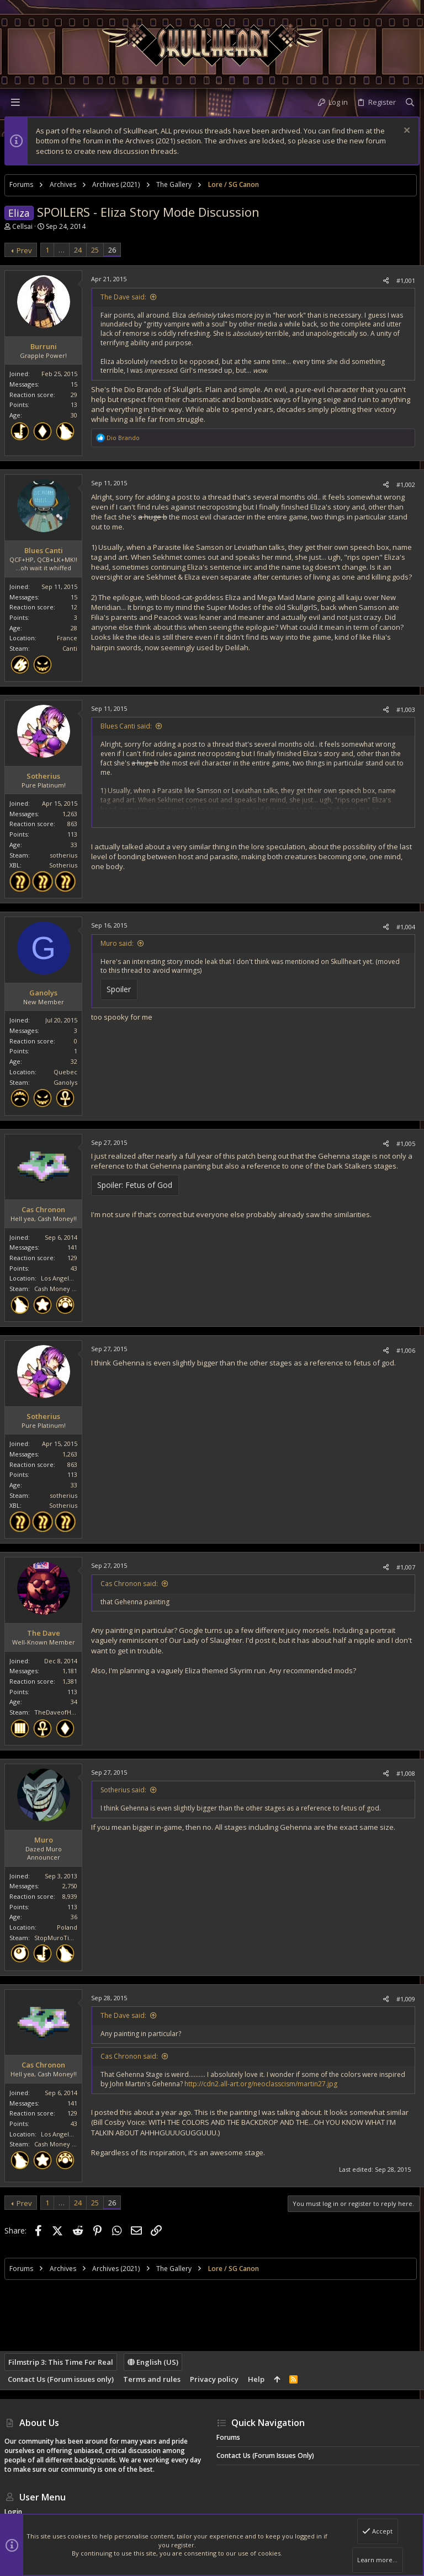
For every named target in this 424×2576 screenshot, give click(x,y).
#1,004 (405, 927)
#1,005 (405, 1143)
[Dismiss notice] (405, 131)
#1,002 (405, 484)
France (67, 638)
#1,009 (405, 1999)
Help (256, 2379)
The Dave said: (123, 297)
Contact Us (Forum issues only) (61, 2379)
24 (78, 250)
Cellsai (22, 226)
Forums (228, 2437)
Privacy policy (214, 2379)
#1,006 (405, 1350)
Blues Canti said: (126, 726)
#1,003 (405, 709)
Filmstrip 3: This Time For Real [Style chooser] (60, 2362)
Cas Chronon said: (129, 1583)
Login (13, 2511)
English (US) (153, 2362)
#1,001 (405, 280)
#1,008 (405, 1773)
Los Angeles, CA (64, 1278)
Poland (67, 1927)
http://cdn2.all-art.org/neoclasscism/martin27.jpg (260, 2083)
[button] (15, 102)
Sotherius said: (123, 1790)
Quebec (65, 1072)
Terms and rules (152, 2379)
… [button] (62, 250)
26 (112, 250)
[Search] (410, 102)
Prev (24, 250)
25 (95, 250)
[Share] (386, 280)
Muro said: (117, 943)
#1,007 (405, 1567)
